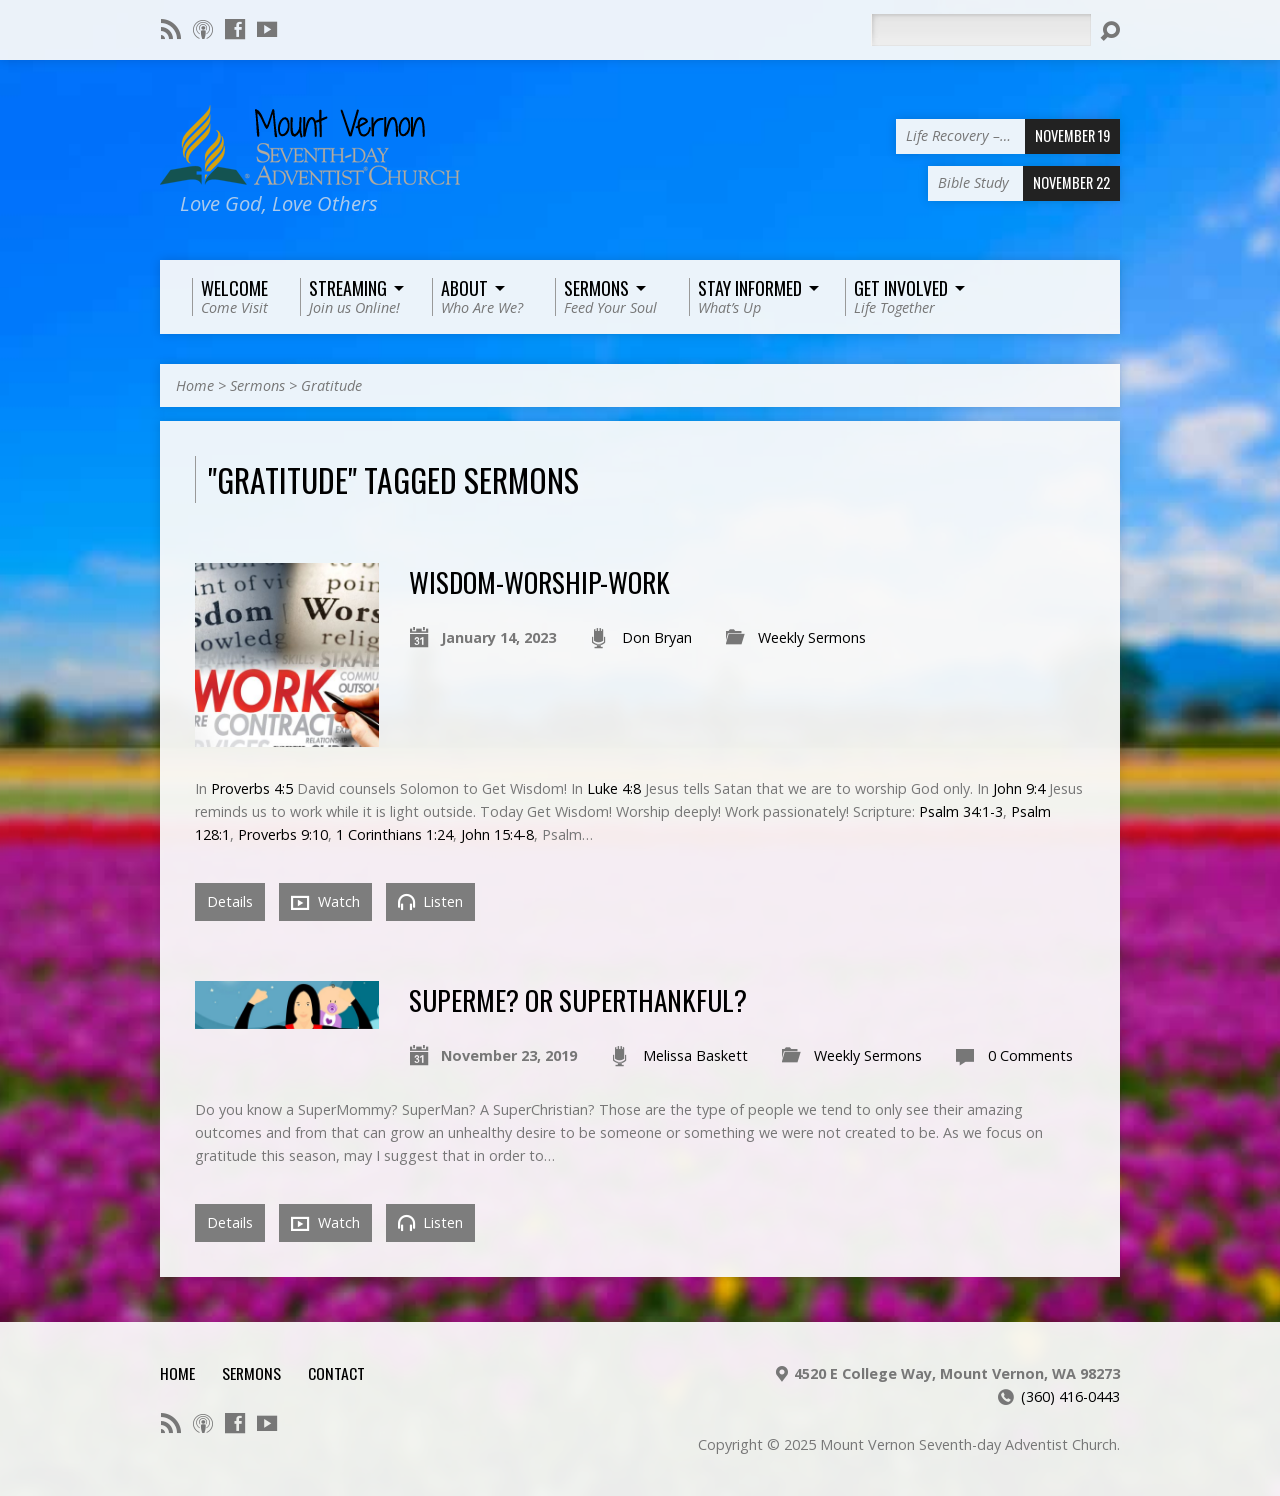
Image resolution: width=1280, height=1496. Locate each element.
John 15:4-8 (497, 834)
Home (195, 385)
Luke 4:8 (614, 788)
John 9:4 (1019, 788)
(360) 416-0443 (1070, 1396)
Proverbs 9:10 (283, 834)
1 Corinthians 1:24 (394, 834)
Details (230, 901)
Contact (336, 1373)
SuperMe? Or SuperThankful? (578, 999)
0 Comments (1030, 1055)
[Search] (981, 30)
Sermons (257, 385)
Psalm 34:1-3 (961, 811)
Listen (430, 901)
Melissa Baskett (695, 1055)
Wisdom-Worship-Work (539, 581)
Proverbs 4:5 (252, 788)
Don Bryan (657, 637)
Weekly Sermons (812, 637)
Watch (325, 902)
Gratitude (331, 385)
